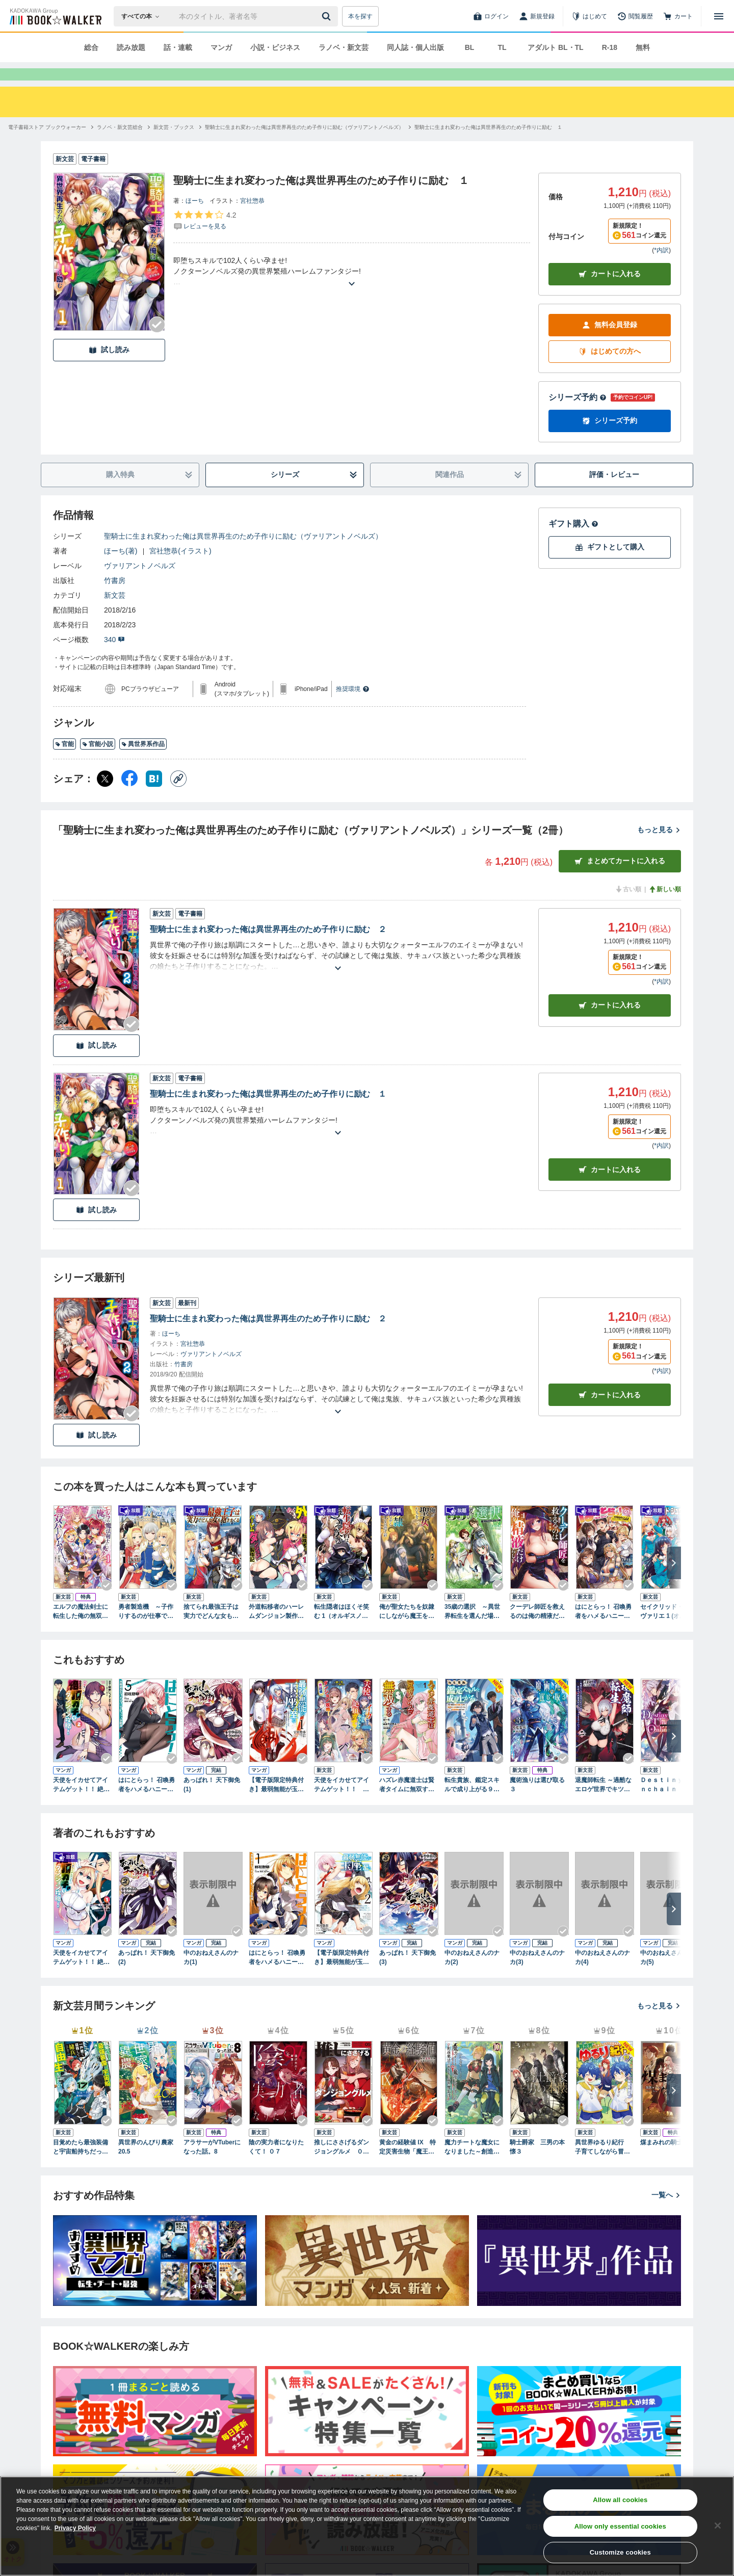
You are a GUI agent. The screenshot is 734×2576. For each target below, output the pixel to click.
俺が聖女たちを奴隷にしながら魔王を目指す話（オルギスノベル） (406, 1630)
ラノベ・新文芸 (344, 47)
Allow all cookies (620, 2500)
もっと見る (659, 848)
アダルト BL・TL (556, 47)
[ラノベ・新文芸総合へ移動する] (120, 145)
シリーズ (314, 493)
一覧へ (666, 2213)
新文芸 (114, 613)
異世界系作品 (143, 762)
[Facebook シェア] (129, 797)
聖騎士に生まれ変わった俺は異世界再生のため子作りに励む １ (268, 1112)
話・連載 (178, 47)
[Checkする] (157, 343)
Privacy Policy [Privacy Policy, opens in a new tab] (75, 2528)
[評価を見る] (204, 238)
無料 (643, 47)
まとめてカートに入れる (619, 879)
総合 (91, 47)
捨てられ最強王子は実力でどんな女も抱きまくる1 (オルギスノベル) (212, 1630)
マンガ (221, 47)
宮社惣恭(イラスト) (180, 569)
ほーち (195, 219)
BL (470, 47)
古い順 (628, 908)
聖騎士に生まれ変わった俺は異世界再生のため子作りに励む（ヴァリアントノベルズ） (243, 554)
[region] (367, 2526)
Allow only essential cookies (620, 2526)
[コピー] (178, 797)
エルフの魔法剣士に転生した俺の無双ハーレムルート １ (80, 1630)
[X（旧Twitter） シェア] (105, 797)
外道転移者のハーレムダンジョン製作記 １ (278, 1630)
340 (114, 658)
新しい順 (664, 908)
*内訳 (661, 268)
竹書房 (114, 599)
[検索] (327, 16)
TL (501, 47)
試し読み (109, 368)
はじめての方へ (610, 369)
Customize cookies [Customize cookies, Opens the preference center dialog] (620, 2552)
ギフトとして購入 (609, 565)
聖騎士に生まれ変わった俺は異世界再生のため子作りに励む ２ (268, 947)
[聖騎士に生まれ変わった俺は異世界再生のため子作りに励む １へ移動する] (488, 145)
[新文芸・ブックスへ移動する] (173, 145)
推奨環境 (353, 707)
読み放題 (131, 47)
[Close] (717, 2525)
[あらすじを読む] (351, 290)
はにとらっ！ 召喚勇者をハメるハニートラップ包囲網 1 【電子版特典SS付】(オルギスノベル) (604, 1630)
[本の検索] (143, 16)
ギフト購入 (573, 542)
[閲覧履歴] (635, 16)
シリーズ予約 (577, 415)
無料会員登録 (609, 343)
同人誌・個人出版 (415, 47)
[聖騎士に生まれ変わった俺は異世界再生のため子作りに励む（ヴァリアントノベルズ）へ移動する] (304, 145)
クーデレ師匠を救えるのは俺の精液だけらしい (537, 1630)
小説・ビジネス (275, 47)
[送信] (327, 16)
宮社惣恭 (252, 219)
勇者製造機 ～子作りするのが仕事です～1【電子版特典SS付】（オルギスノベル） (145, 1630)
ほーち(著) (120, 569)
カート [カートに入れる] (610, 1023)
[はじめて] (589, 16)
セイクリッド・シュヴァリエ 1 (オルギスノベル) (669, 1630)
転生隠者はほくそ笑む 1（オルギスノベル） (341, 1630)
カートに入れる (610, 292)
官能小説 (97, 762)
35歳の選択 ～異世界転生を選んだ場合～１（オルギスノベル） (472, 1630)
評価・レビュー (614, 493)
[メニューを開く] (718, 16)
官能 (64, 762)
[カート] (678, 16)
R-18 (609, 47)
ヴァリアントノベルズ (139, 584)
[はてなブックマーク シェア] (154, 797)
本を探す (360, 16)
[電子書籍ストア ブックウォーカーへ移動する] (47, 145)
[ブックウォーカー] (54, 16)
